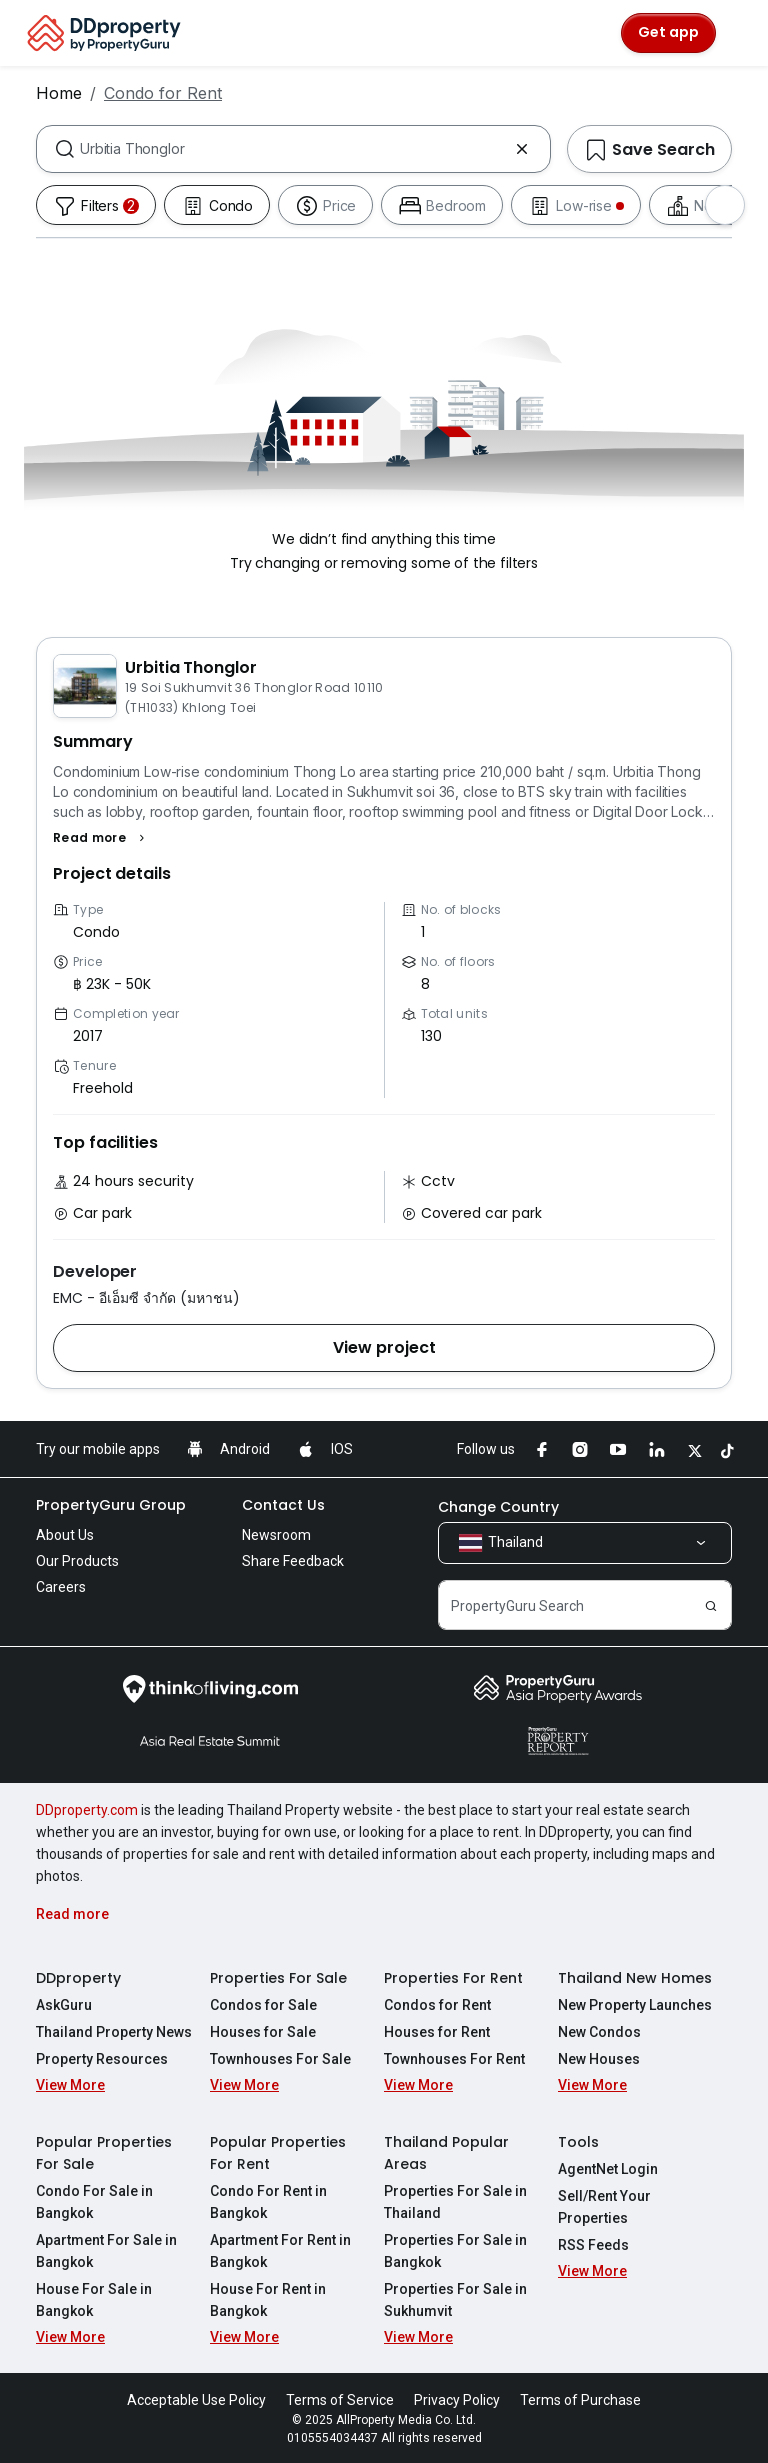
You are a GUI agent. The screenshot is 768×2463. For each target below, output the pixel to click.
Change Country (498, 1507)
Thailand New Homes (635, 1978)
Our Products (77, 1561)
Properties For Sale (278, 1978)
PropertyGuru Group (111, 1505)
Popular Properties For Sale (104, 2153)
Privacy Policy (457, 2400)
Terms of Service (340, 2400)
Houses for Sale (263, 2032)
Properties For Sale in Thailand (455, 2202)
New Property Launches (635, 2005)
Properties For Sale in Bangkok (455, 2251)
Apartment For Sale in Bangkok (106, 2251)
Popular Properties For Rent (278, 2153)
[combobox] (293, 149)
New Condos (599, 2032)
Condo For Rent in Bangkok (268, 2202)
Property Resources (102, 2059)
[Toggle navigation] (740, 33)
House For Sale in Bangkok (94, 2300)
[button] (101, 838)
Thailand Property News (114, 2032)
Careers (61, 1587)
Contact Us (283, 1505)
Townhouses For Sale (280, 2059)
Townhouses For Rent (454, 2059)
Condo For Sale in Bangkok (94, 2202)
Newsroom (276, 1535)
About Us (65, 1535)
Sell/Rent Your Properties (604, 2207)
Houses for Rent (437, 2032)
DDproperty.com (87, 1810)
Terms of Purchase (580, 2400)
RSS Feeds (593, 2245)
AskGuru (64, 2005)
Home (59, 93)
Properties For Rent (453, 1978)
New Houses (599, 2059)
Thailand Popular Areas (446, 2153)
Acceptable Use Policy (196, 2400)
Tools (578, 2142)
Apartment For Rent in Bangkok (280, 2251)
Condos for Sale (263, 2005)
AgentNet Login (608, 2169)
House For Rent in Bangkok (268, 2300)
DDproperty (78, 1978)
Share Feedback (293, 1561)
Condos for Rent (437, 2005)
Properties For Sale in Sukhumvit (455, 2300)
